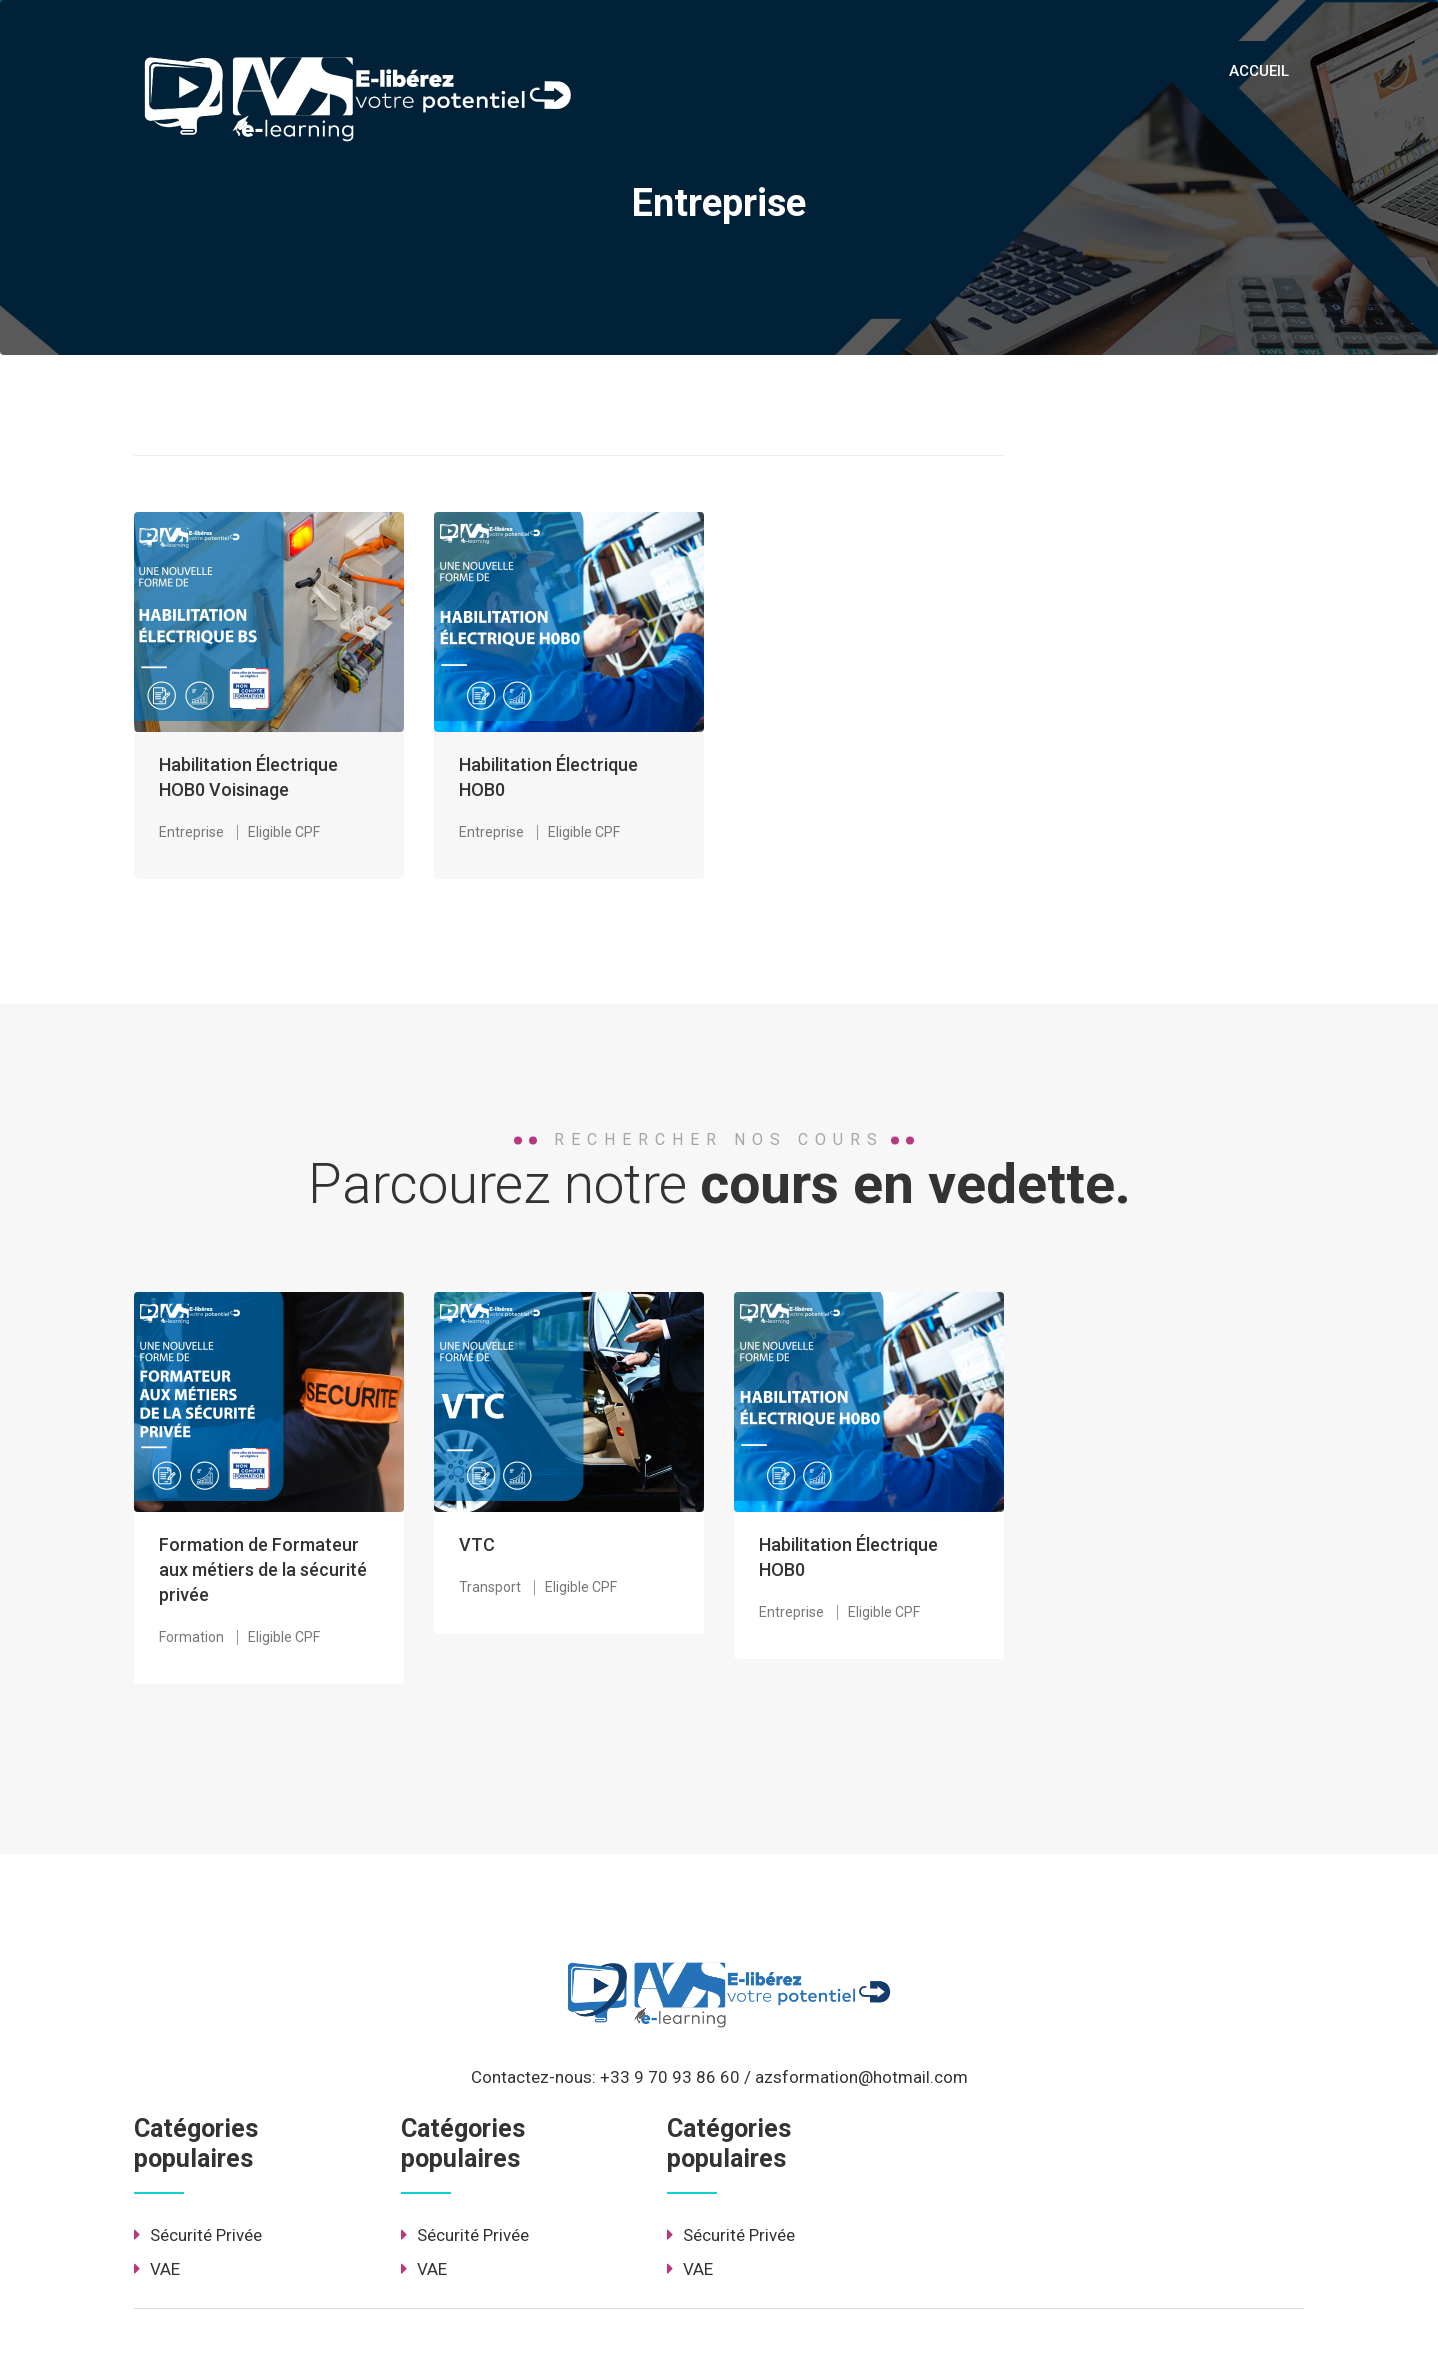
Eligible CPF (284, 832)
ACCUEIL (1259, 71)
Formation (191, 1637)
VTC (477, 1544)
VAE (157, 2269)
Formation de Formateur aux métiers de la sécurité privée (263, 1569)
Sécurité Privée (198, 2235)
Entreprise (191, 832)
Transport (490, 1587)
